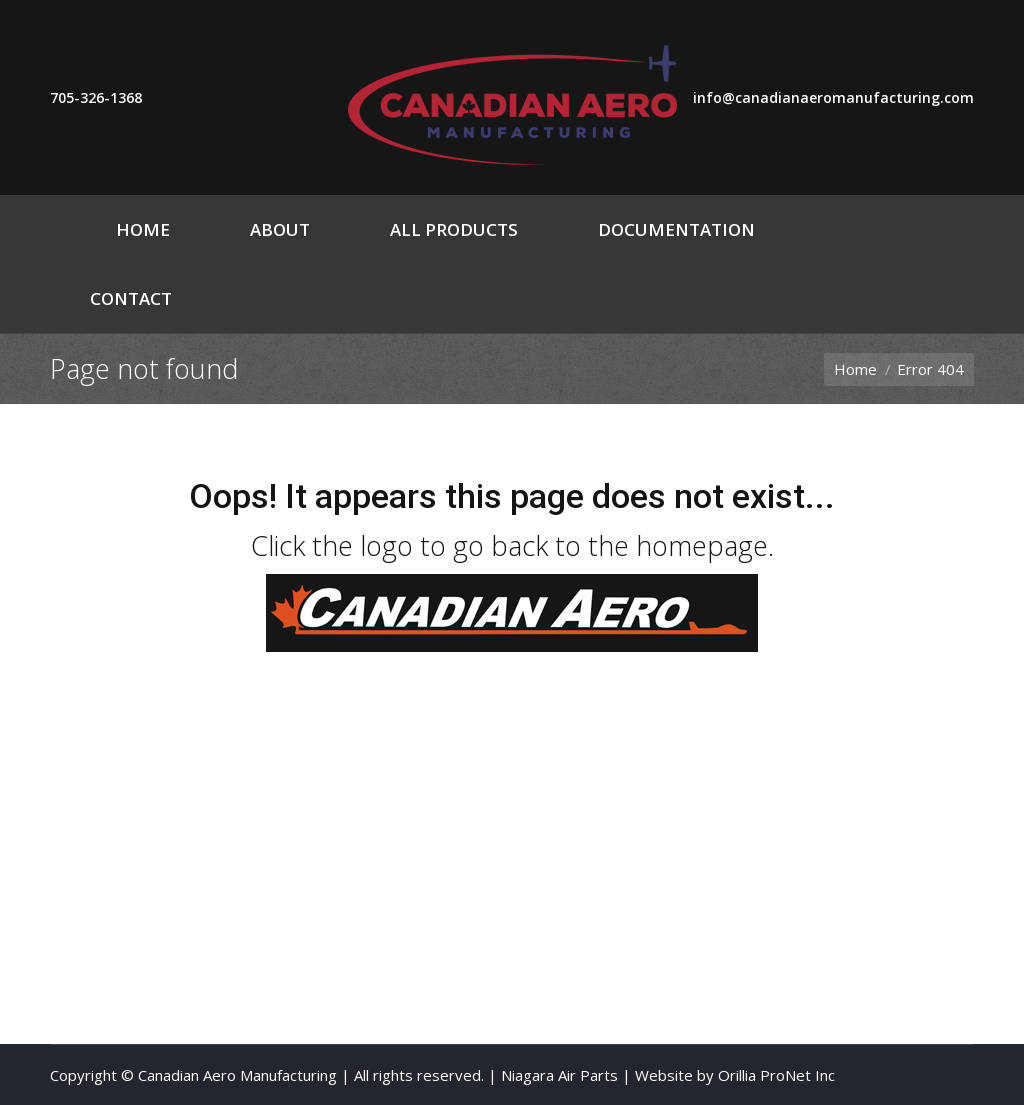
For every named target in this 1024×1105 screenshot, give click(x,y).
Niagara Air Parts (559, 1075)
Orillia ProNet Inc (776, 1075)
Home (855, 369)
